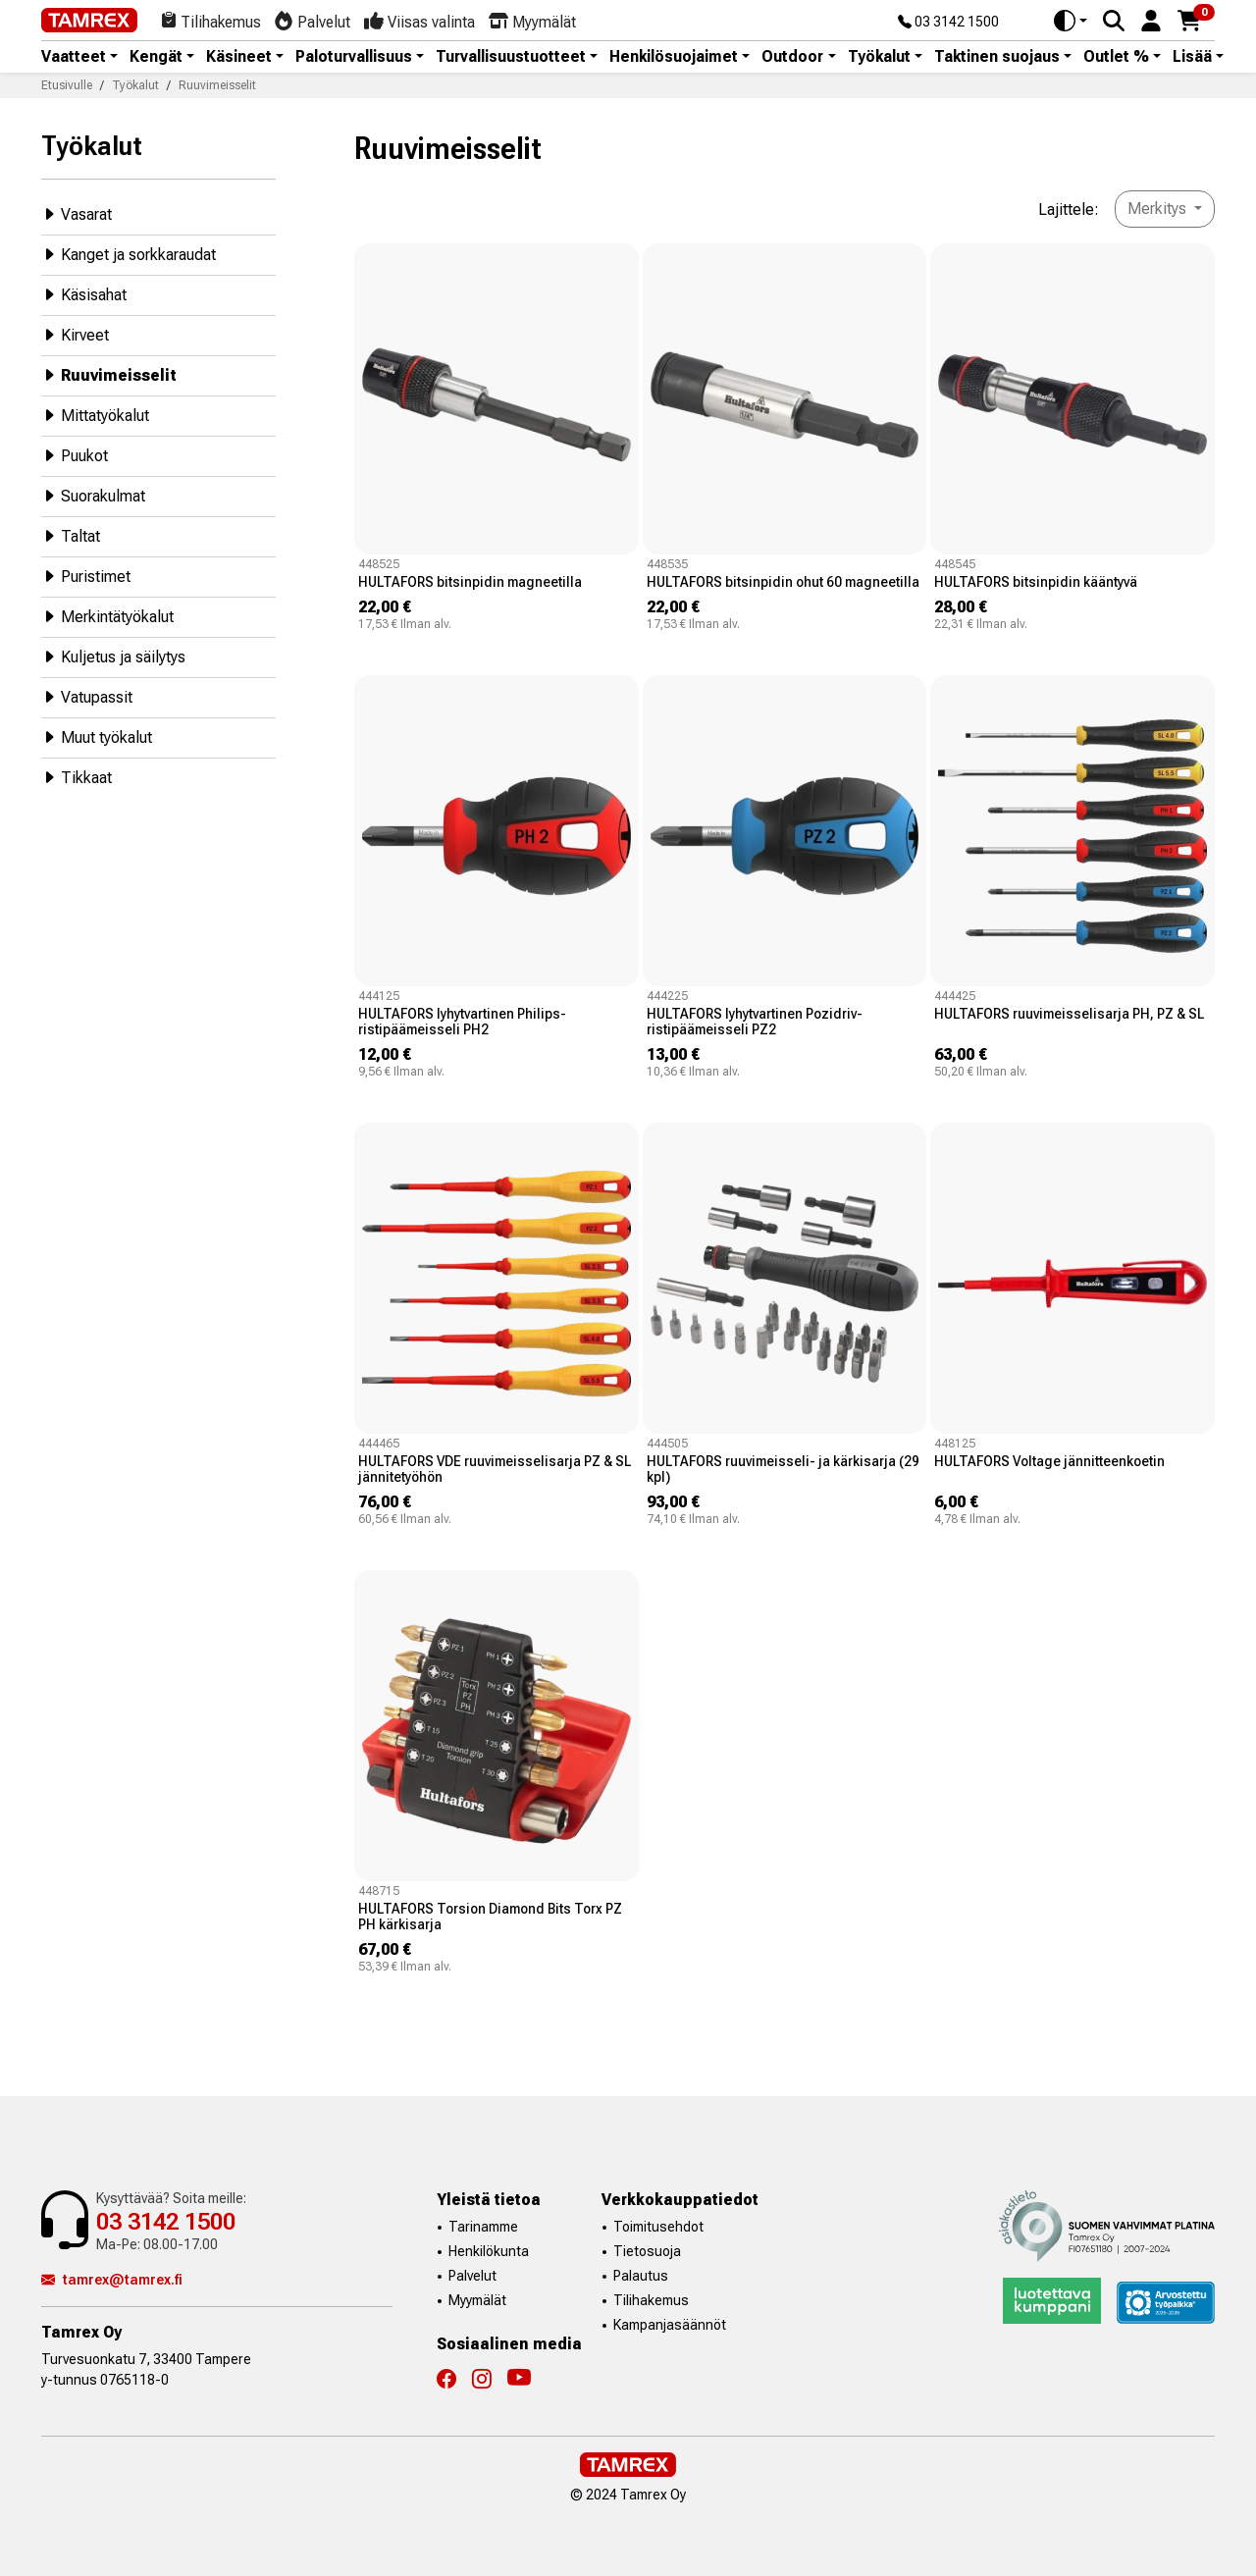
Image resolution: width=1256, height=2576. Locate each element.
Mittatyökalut (95, 414)
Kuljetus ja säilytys (113, 656)
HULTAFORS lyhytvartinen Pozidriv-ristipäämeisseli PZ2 (755, 1021)
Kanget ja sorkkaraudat (128, 253)
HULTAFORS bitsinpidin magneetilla (470, 582)
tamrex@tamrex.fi (112, 2279)
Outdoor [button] (792, 57)
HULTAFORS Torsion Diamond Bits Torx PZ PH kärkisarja (490, 1916)
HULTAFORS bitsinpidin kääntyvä (1035, 582)
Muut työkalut (96, 736)
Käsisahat (84, 294)
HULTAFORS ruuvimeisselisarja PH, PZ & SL (1069, 1014)
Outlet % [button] (1116, 57)
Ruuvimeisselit (109, 374)
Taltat (70, 535)
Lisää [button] (1192, 57)
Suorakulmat (93, 495)
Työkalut (91, 146)
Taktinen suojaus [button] (997, 57)
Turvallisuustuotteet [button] (511, 57)
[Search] (1114, 20)
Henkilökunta (488, 2251)
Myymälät (477, 2300)
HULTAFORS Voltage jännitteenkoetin (1049, 1461)
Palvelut (472, 2276)
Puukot (74, 455)
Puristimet (86, 575)
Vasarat (76, 213)
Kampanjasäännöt (669, 2325)
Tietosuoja (647, 2251)
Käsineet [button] (239, 57)
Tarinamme (483, 2226)
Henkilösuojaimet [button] (673, 57)
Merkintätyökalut (107, 615)
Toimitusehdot (658, 2226)
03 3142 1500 (948, 22)
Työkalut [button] (879, 57)
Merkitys (1158, 208)
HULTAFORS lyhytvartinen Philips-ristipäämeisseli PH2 (462, 1021)
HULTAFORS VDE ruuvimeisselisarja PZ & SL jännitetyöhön (494, 1469)
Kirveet (75, 334)
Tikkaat (76, 776)
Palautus (640, 2276)
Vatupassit (86, 696)
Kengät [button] (156, 57)
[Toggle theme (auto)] (1070, 20)
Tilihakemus (651, 2300)
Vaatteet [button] (73, 57)
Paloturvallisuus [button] (353, 57)
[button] (1151, 19)
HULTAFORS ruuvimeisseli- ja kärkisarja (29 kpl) (783, 1469)
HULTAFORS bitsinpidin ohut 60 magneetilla (783, 582)
